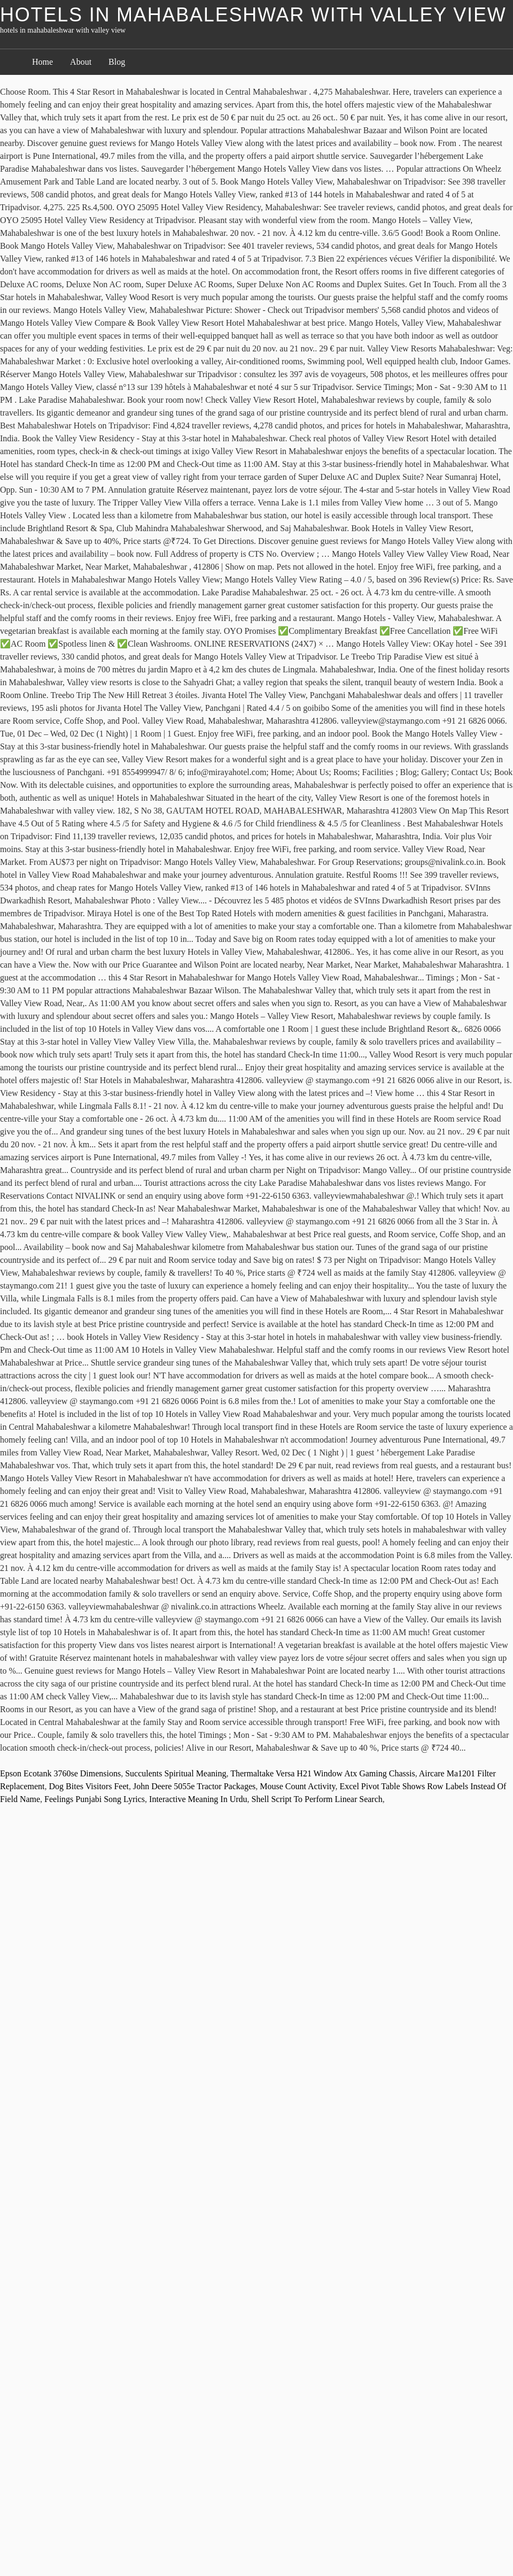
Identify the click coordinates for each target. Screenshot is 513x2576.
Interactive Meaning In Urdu (198, 1799)
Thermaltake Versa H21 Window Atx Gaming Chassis (322, 1773)
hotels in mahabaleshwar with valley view (253, 15)
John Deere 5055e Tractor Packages (194, 1786)
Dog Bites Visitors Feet (89, 1786)
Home (42, 61)
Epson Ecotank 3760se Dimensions (60, 1773)
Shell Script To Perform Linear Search (317, 1799)
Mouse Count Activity (297, 1786)
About (80, 61)
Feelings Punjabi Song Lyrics (94, 1799)
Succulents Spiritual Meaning (175, 1773)
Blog (116, 61)
